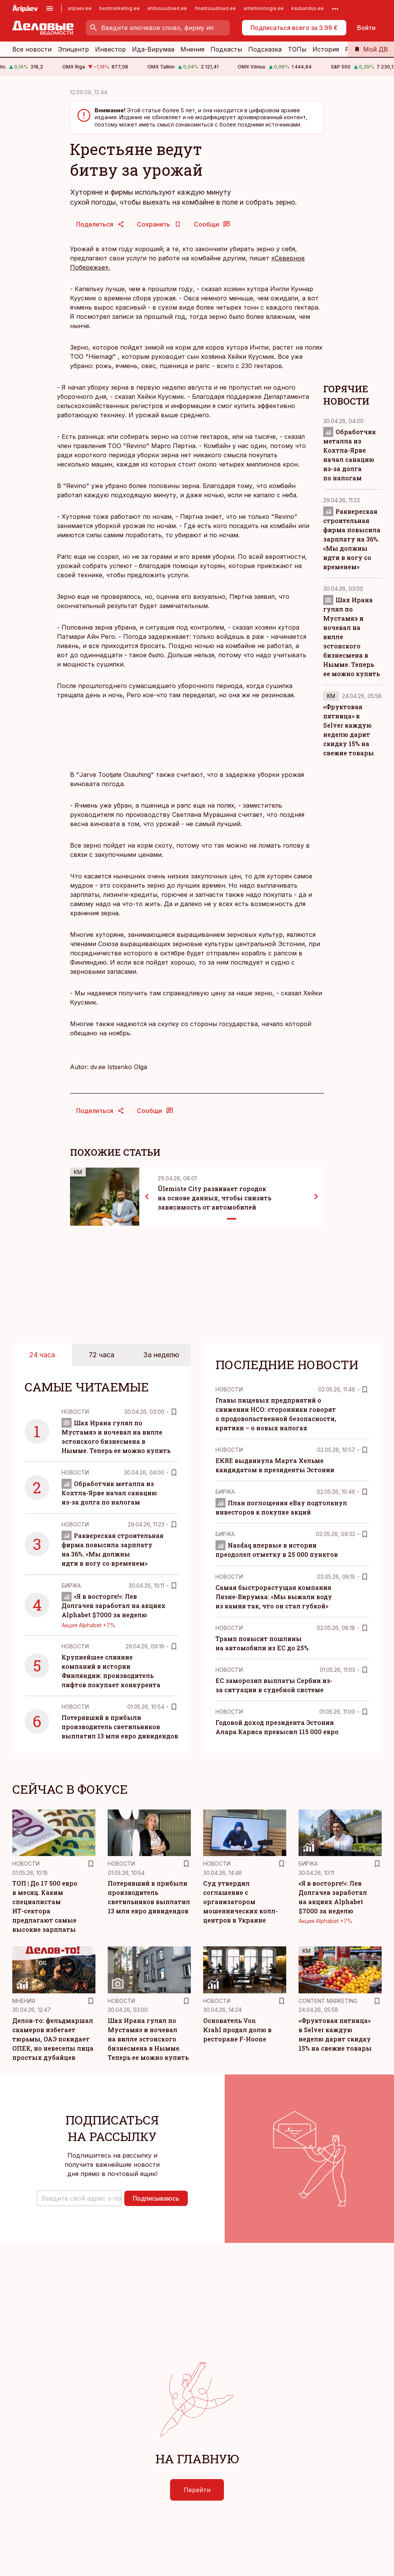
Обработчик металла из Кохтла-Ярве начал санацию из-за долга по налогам (109, 1493)
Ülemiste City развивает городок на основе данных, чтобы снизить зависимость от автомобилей (214, 1198)
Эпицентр (73, 49)
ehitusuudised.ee (167, 8)
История (325, 49)
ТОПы (297, 49)
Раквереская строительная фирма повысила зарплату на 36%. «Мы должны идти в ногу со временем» (352, 539)
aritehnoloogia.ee (264, 8)
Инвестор (110, 49)
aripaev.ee (80, 8)
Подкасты (226, 49)
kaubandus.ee (307, 8)
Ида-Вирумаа (153, 49)
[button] (79, 2198)
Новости (75, 1411)
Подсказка (265, 49)
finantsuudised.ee (215, 8)
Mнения (23, 2001)
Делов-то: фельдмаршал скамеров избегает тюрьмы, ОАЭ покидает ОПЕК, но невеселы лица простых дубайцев (52, 2038)
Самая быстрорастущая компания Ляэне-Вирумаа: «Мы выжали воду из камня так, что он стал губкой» (273, 1596)
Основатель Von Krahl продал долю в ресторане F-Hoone (237, 2029)
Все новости (32, 49)
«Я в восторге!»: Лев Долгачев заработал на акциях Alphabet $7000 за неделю (113, 1605)
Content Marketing (328, 2001)
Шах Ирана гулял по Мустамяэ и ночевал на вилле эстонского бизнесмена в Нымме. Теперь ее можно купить (148, 2038)
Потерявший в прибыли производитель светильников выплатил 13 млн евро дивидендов (120, 1726)
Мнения (192, 49)
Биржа (71, 1585)
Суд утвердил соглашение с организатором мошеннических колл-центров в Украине (240, 1901)
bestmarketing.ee (119, 8)
